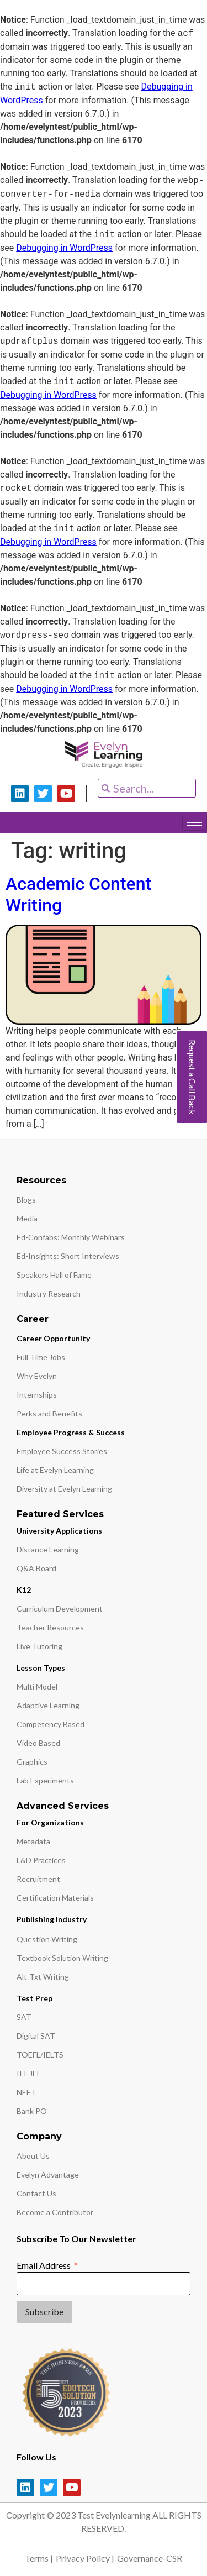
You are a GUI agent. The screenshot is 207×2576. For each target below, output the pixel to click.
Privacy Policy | (85, 2558)
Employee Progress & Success (71, 1432)
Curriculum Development (60, 1608)
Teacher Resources (50, 1627)
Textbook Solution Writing (62, 1958)
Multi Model (37, 1686)
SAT (24, 2017)
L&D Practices (41, 1860)
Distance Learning (48, 1549)
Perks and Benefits (49, 1413)
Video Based (38, 1743)
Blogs (26, 1199)
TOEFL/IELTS (40, 2054)
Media (27, 1218)
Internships (37, 1394)
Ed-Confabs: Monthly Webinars (71, 1237)
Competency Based (50, 1724)
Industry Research (49, 1293)
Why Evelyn (37, 1376)
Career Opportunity (53, 1338)
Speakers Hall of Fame (54, 1274)
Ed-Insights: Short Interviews (68, 1256)
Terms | (39, 2558)
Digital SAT (36, 2035)
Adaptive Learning (48, 1705)
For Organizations (50, 1822)
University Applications (59, 1530)
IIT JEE (29, 2073)
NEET (26, 2092)
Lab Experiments (45, 1780)
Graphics (32, 1761)
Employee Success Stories (62, 1451)
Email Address (44, 2265)
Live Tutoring (39, 1646)
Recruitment (38, 1879)
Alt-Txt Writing (43, 1976)
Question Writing (47, 1939)
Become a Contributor (55, 2212)
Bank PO (32, 2111)
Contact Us (36, 2193)
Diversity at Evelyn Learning (64, 1488)
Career (33, 1319)
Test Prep (34, 1998)
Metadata (33, 1841)
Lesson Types (41, 1667)
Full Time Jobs (41, 1357)
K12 (24, 1589)
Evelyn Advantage (48, 2174)
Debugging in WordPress (64, 248)
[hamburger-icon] (194, 823)
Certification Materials (55, 1897)
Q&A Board (36, 1568)
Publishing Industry (52, 1919)
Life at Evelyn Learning (55, 1470)
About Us (33, 2155)
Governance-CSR (149, 2558)
